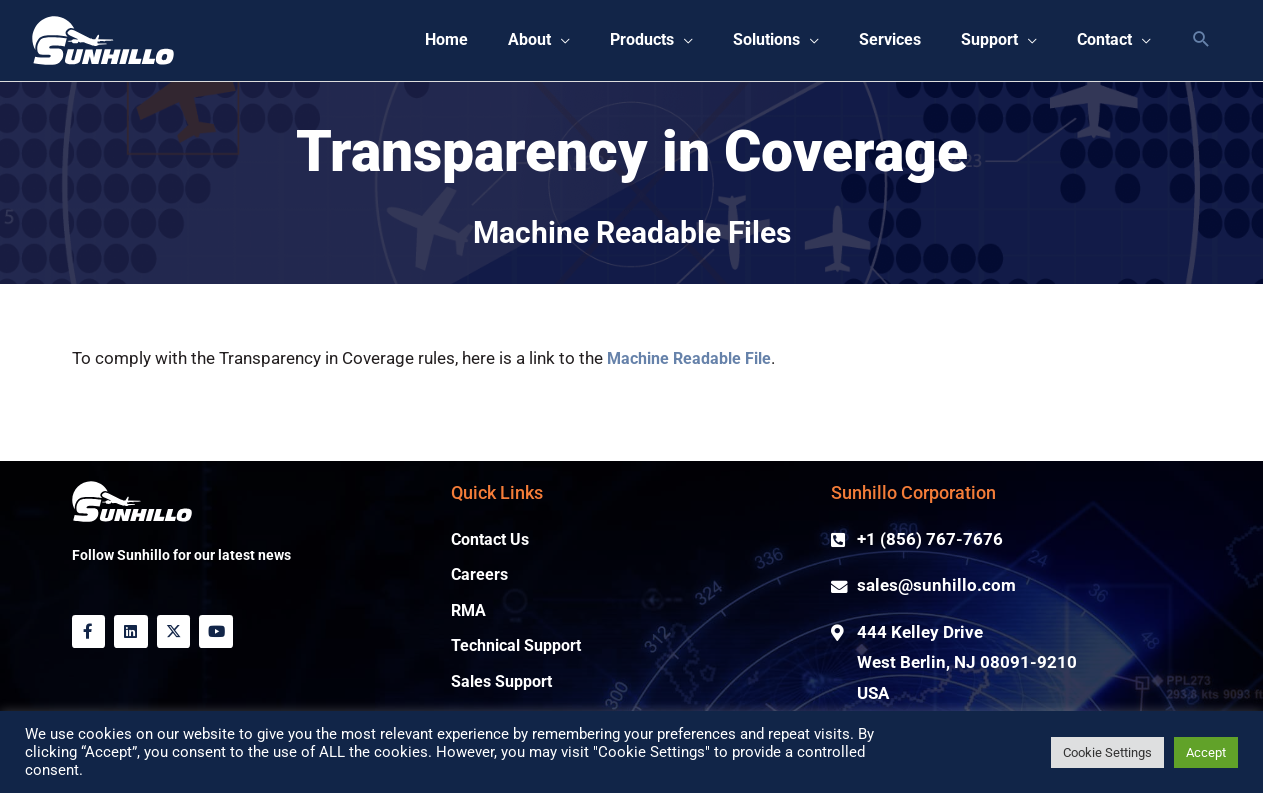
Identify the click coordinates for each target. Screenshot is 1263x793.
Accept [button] (1206, 752)
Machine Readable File (694, 358)
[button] (507, 41)
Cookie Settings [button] (1107, 752)
